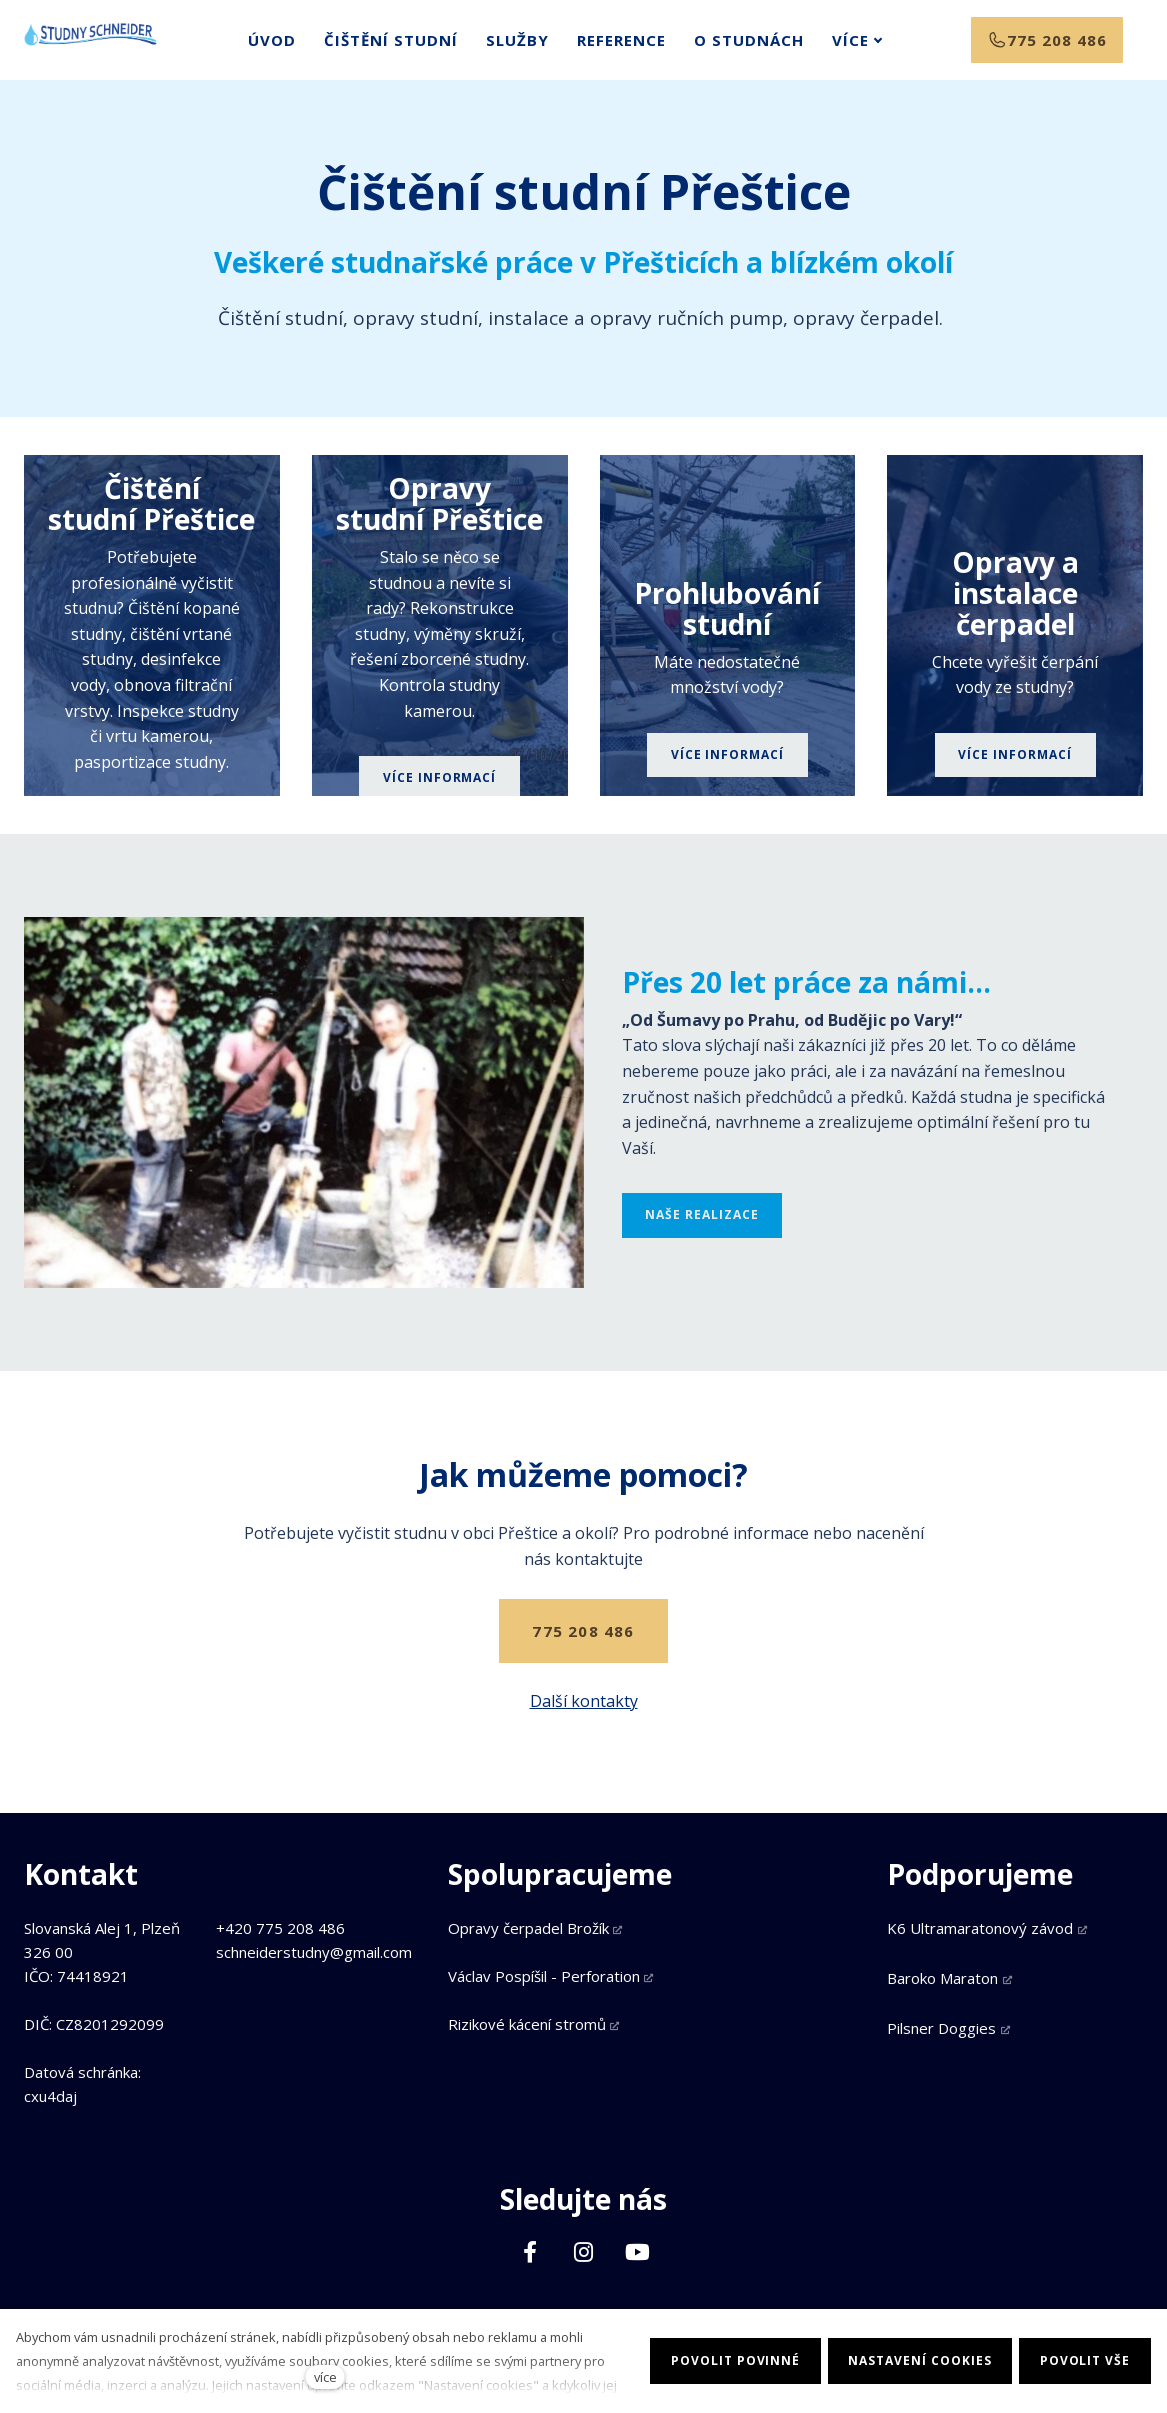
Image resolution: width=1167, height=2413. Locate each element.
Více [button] (830, 48)
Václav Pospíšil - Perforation (544, 1976)
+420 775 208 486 (280, 1928)
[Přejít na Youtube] (638, 2252)
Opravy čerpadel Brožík (528, 1928)
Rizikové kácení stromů (527, 2024)
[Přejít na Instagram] (584, 2252)
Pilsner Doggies (941, 2028)
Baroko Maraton (942, 1978)
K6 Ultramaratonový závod (980, 1928)
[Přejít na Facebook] (530, 2252)
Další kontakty (584, 1717)
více (325, 2377)
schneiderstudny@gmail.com (314, 1952)
